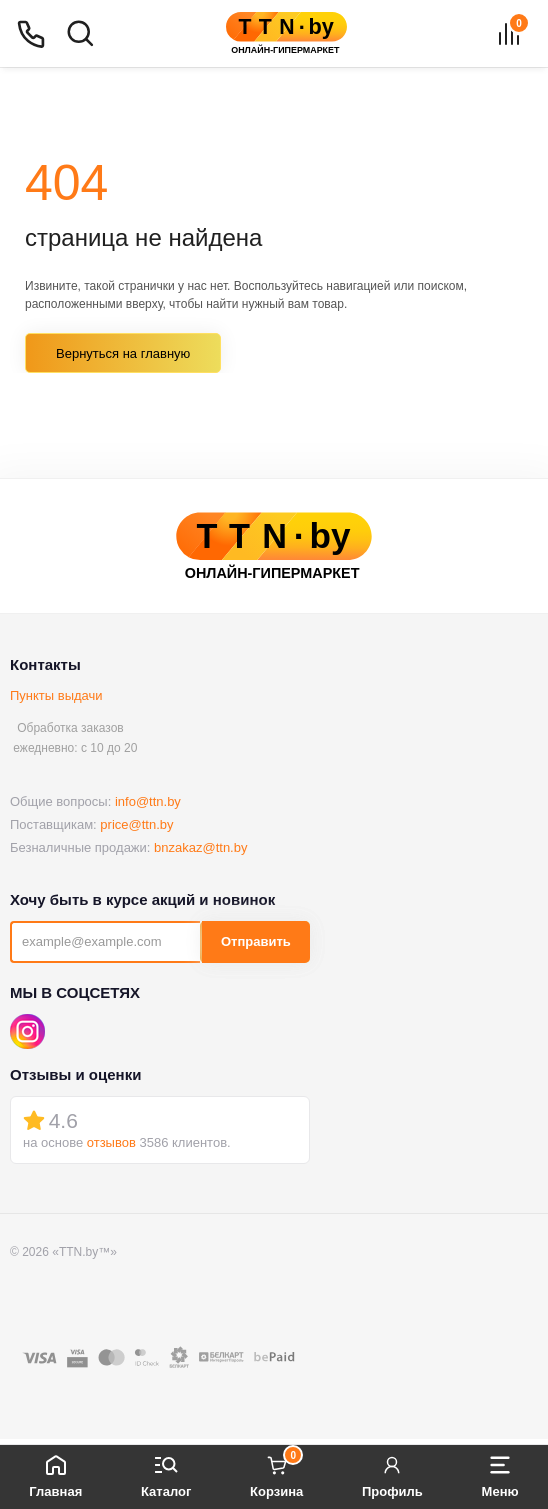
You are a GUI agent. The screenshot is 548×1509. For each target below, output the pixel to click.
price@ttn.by (136, 824)
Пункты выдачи (56, 695)
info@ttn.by (148, 801)
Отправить (256, 941)
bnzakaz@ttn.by (200, 847)
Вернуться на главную (123, 353)
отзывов (111, 1142)
